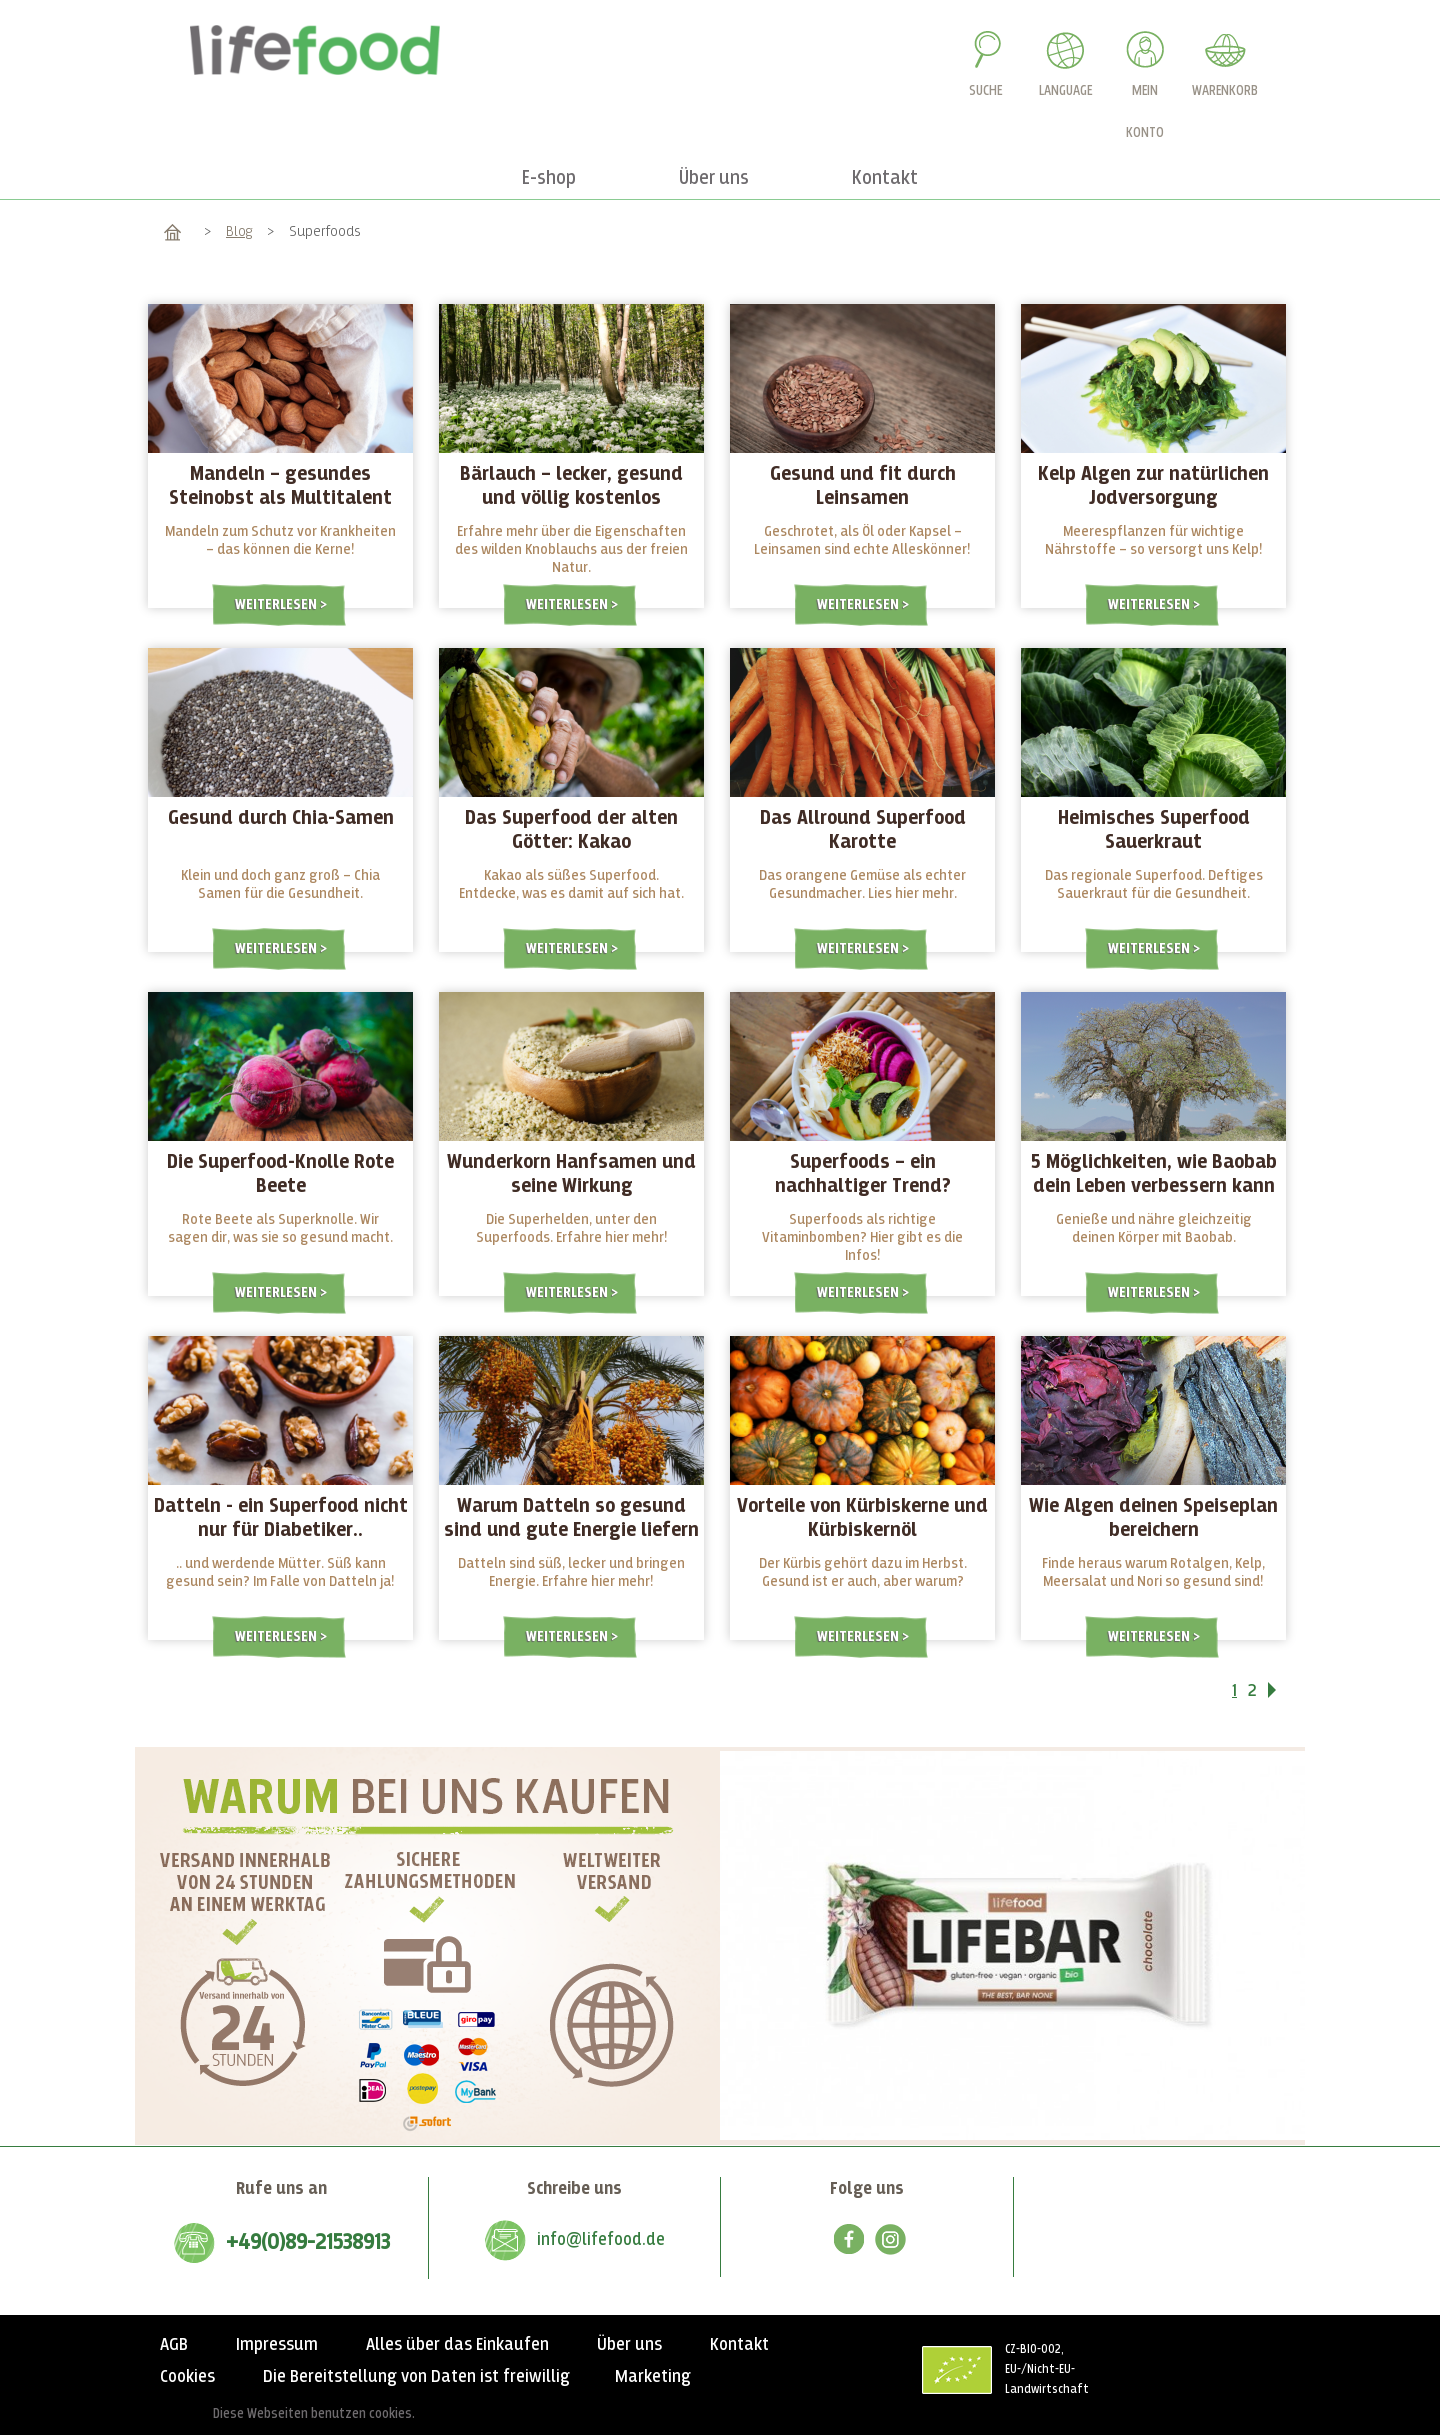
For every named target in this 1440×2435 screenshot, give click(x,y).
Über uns (629, 2345)
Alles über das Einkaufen (457, 2345)
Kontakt (739, 2345)
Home (172, 231)
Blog (239, 231)
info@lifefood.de (601, 2240)
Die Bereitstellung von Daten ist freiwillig (416, 2377)
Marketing (653, 2377)
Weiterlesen (277, 604)
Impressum (277, 2345)
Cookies (187, 2377)
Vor (1285, 1694)
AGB (174, 2345)
